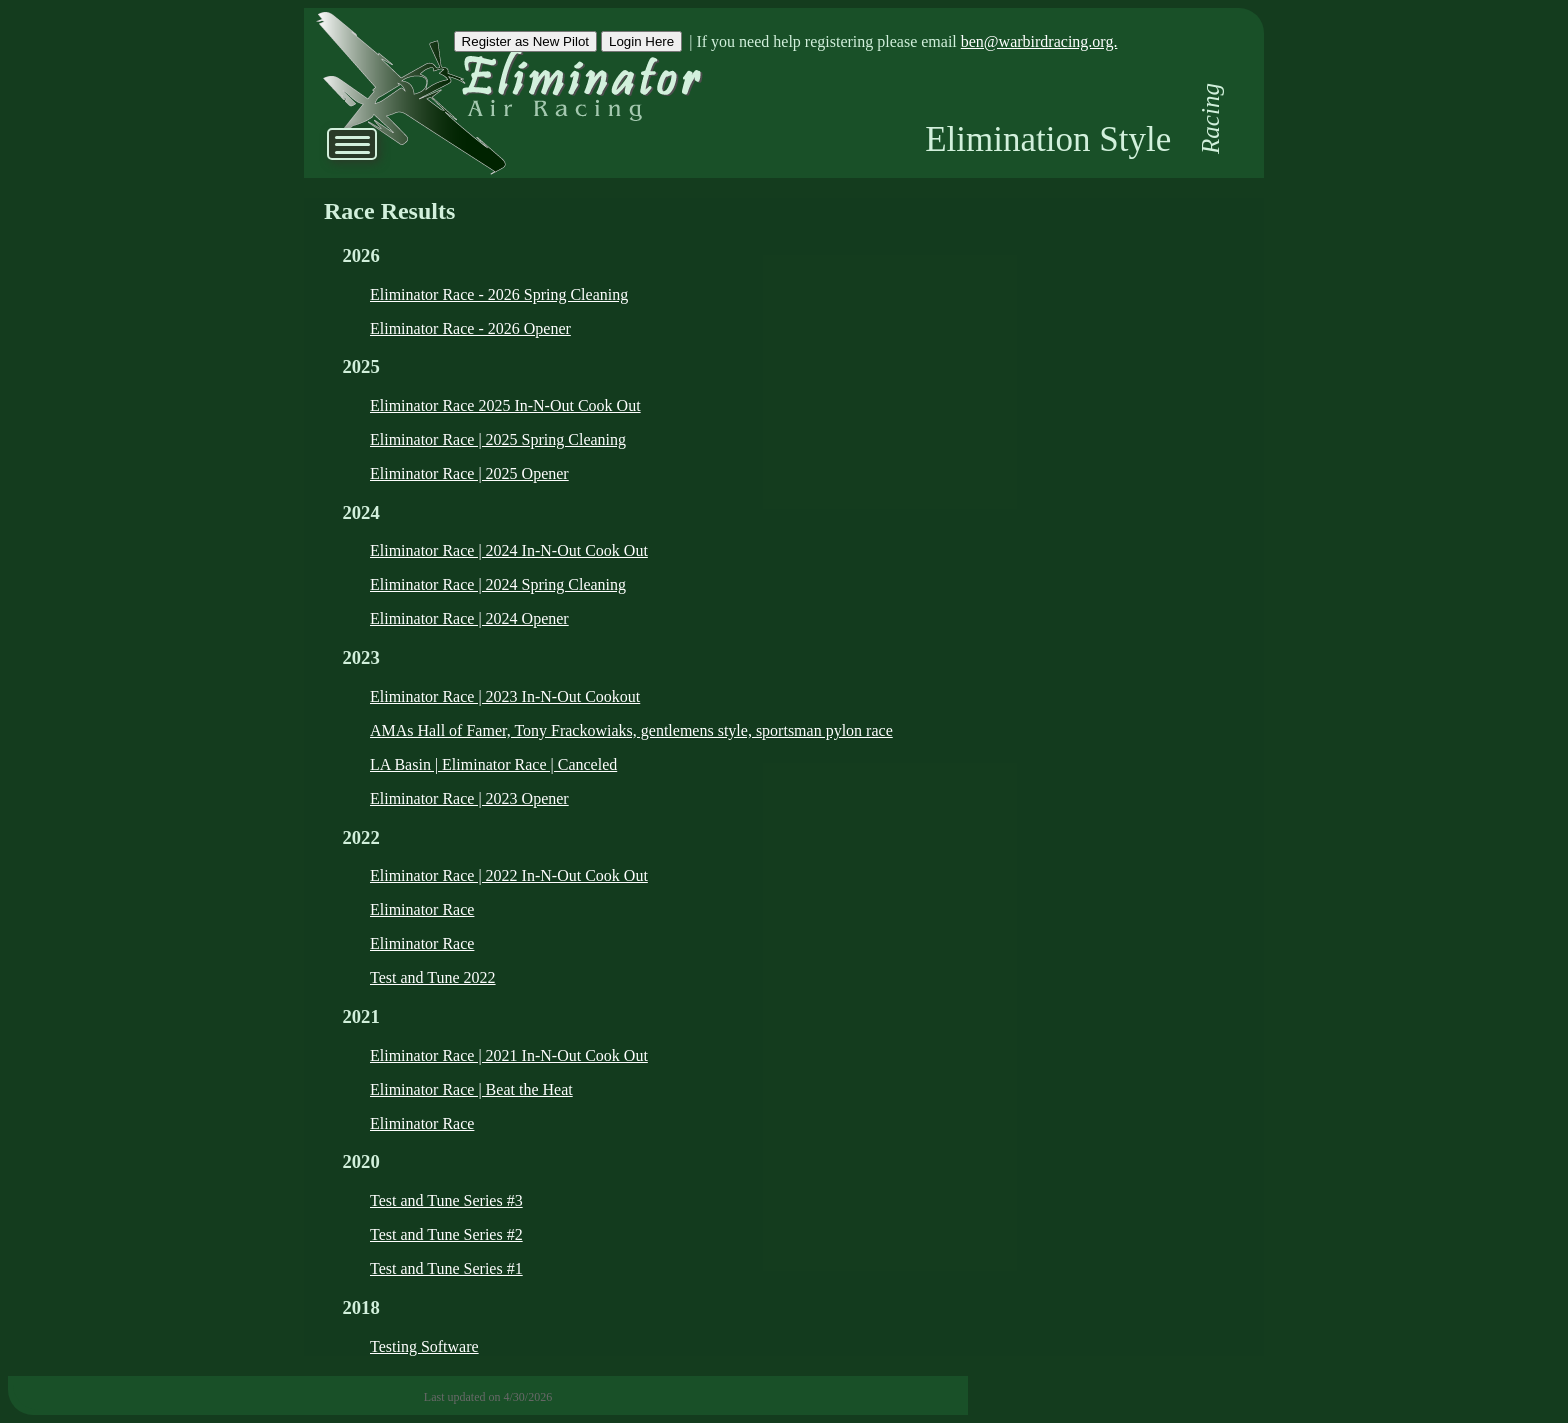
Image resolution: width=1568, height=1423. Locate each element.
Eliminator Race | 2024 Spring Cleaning (498, 584)
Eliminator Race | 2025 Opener (469, 473)
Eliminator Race (422, 909)
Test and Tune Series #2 (446, 1234)
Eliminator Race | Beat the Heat (471, 1089)
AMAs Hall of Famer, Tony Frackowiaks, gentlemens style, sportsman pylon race (631, 730)
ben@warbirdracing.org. (1039, 41)
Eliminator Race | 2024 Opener (469, 618)
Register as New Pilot (525, 41)
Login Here (641, 41)
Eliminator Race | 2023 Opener (469, 798)
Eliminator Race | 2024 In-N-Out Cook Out (509, 550)
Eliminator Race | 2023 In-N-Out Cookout (505, 696)
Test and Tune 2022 (433, 977)
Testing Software (424, 1346)
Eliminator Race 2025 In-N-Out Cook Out (505, 405)
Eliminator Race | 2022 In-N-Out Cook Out (509, 875)
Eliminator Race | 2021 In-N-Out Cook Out (509, 1055)
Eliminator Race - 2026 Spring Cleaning (499, 294)
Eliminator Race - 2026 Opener (470, 328)
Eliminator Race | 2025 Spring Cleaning (498, 439)
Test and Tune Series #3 (446, 1200)
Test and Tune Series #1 (446, 1268)
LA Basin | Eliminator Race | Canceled (493, 764)
